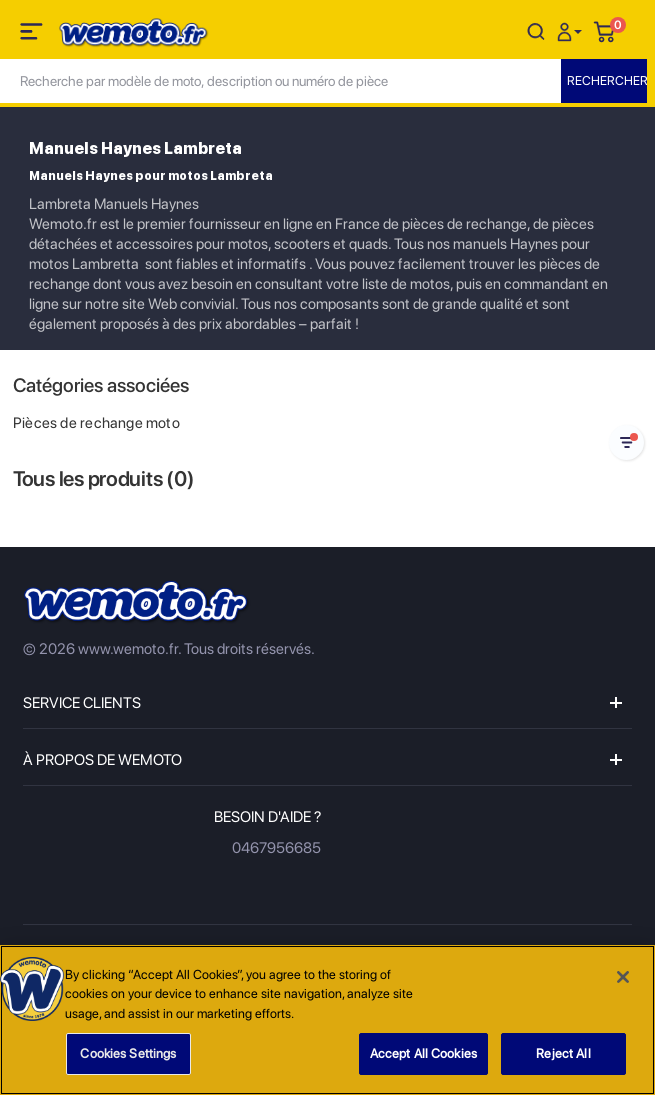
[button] (572, 30)
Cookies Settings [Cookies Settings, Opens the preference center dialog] (128, 1053)
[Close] (623, 977)
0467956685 (276, 848)
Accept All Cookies (423, 1053)
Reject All (563, 1053)
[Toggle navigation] (33, 35)
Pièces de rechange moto (96, 423)
